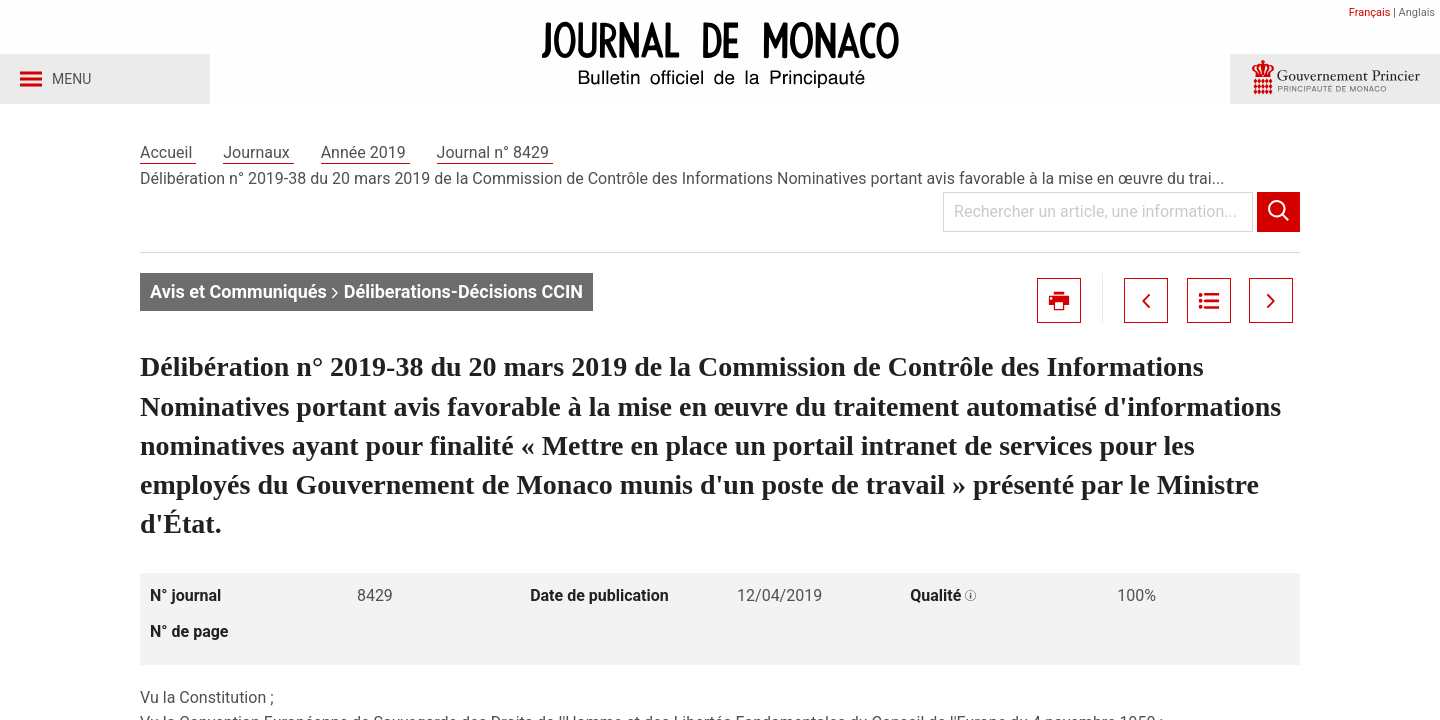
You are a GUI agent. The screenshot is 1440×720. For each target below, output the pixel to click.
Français (1370, 12)
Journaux (258, 158)
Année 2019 (365, 158)
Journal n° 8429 (495, 158)
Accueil (168, 158)
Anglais (1417, 12)
